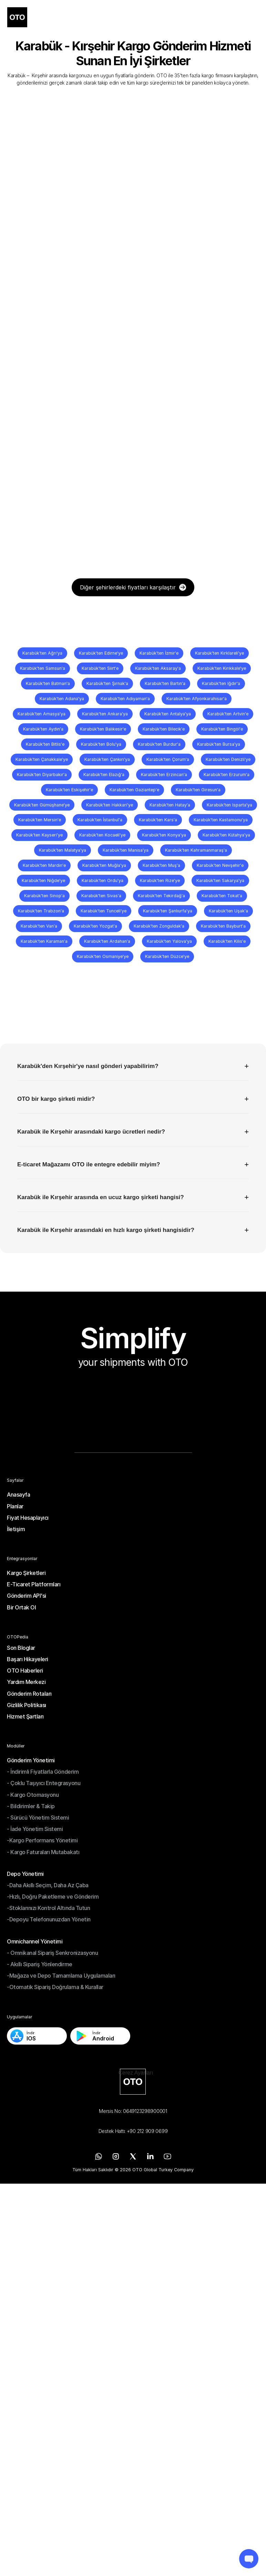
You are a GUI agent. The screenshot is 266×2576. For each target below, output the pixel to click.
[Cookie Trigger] (135, 2073)
